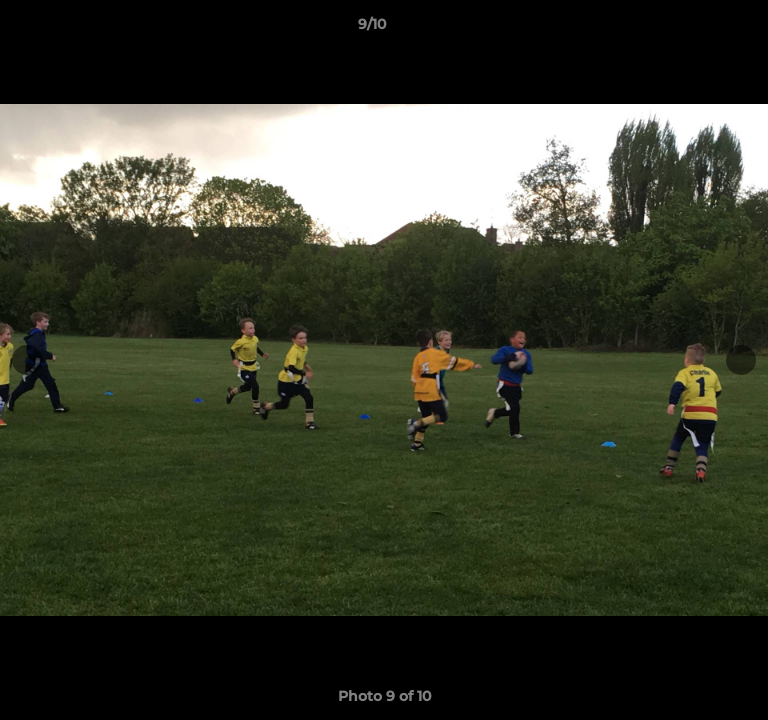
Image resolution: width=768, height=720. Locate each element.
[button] (696, 29)
